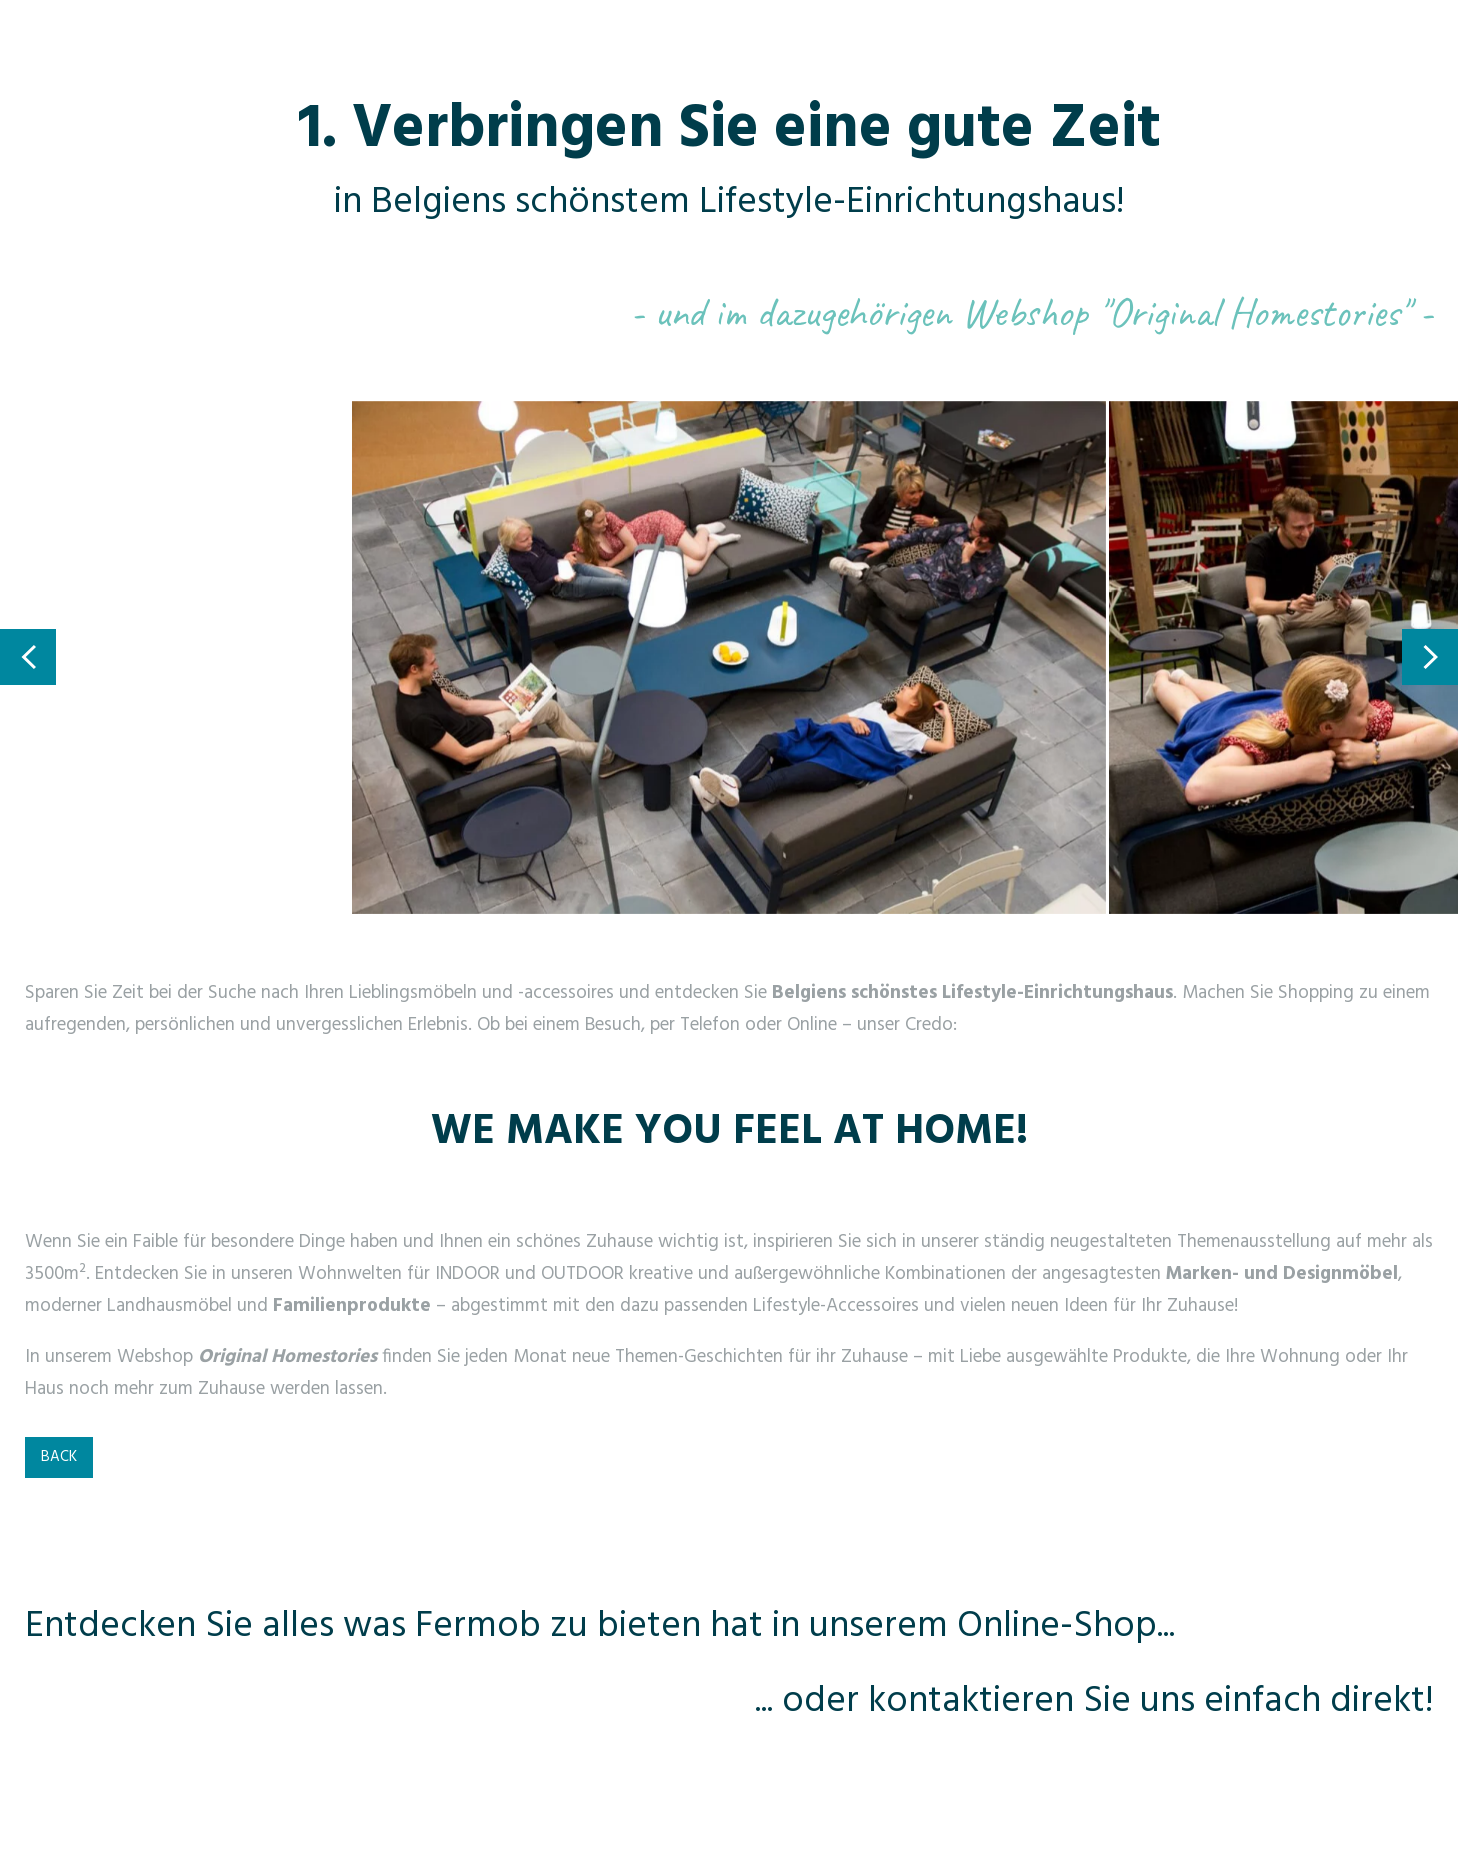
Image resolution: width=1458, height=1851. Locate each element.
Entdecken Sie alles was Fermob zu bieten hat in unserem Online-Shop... (600, 1626)
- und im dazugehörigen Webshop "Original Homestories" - (1031, 312)
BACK (59, 1457)
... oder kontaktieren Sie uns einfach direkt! (1094, 1701)
